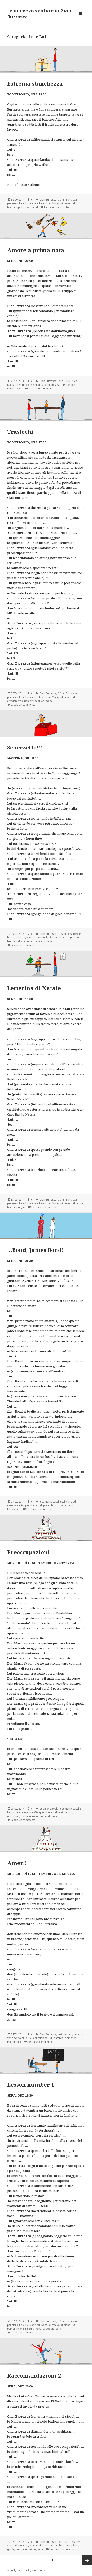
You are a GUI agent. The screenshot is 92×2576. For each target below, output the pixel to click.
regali (21, 1207)
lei (32, 199)
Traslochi (20, 431)
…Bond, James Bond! (35, 1250)
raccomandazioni (46, 1816)
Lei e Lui (24, 203)
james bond (50, 1505)
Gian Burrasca (48, 199)
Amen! (16, 1863)
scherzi (47, 941)
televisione (13, 1509)
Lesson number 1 (30, 2084)
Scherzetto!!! (25, 747)
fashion (39, 701)
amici (80, 1203)
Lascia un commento (56, 207)
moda (49, 701)
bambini (12, 207)
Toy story (74, 2542)
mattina (37, 941)
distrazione (25, 941)
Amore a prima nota (35, 250)
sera (19, 388)
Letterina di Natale (34, 988)
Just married (47, 1501)
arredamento (15, 701)
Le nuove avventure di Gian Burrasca (39, 13)
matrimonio (66, 1505)
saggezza (48, 2328)
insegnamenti (33, 2328)
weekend (32, 207)
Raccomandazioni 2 (34, 2375)
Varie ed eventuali (40, 203)
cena (21, 2328)
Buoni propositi (49, 1808)
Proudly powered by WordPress (26, 2570)
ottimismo (13, 1816)
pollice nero (28, 1816)
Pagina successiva (87, 2560)
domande (71, 2038)
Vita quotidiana (61, 203)
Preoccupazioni (28, 1552)
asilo (76, 937)
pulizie (22, 207)
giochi (10, 2549)
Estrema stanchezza (35, 83)
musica (11, 388)
